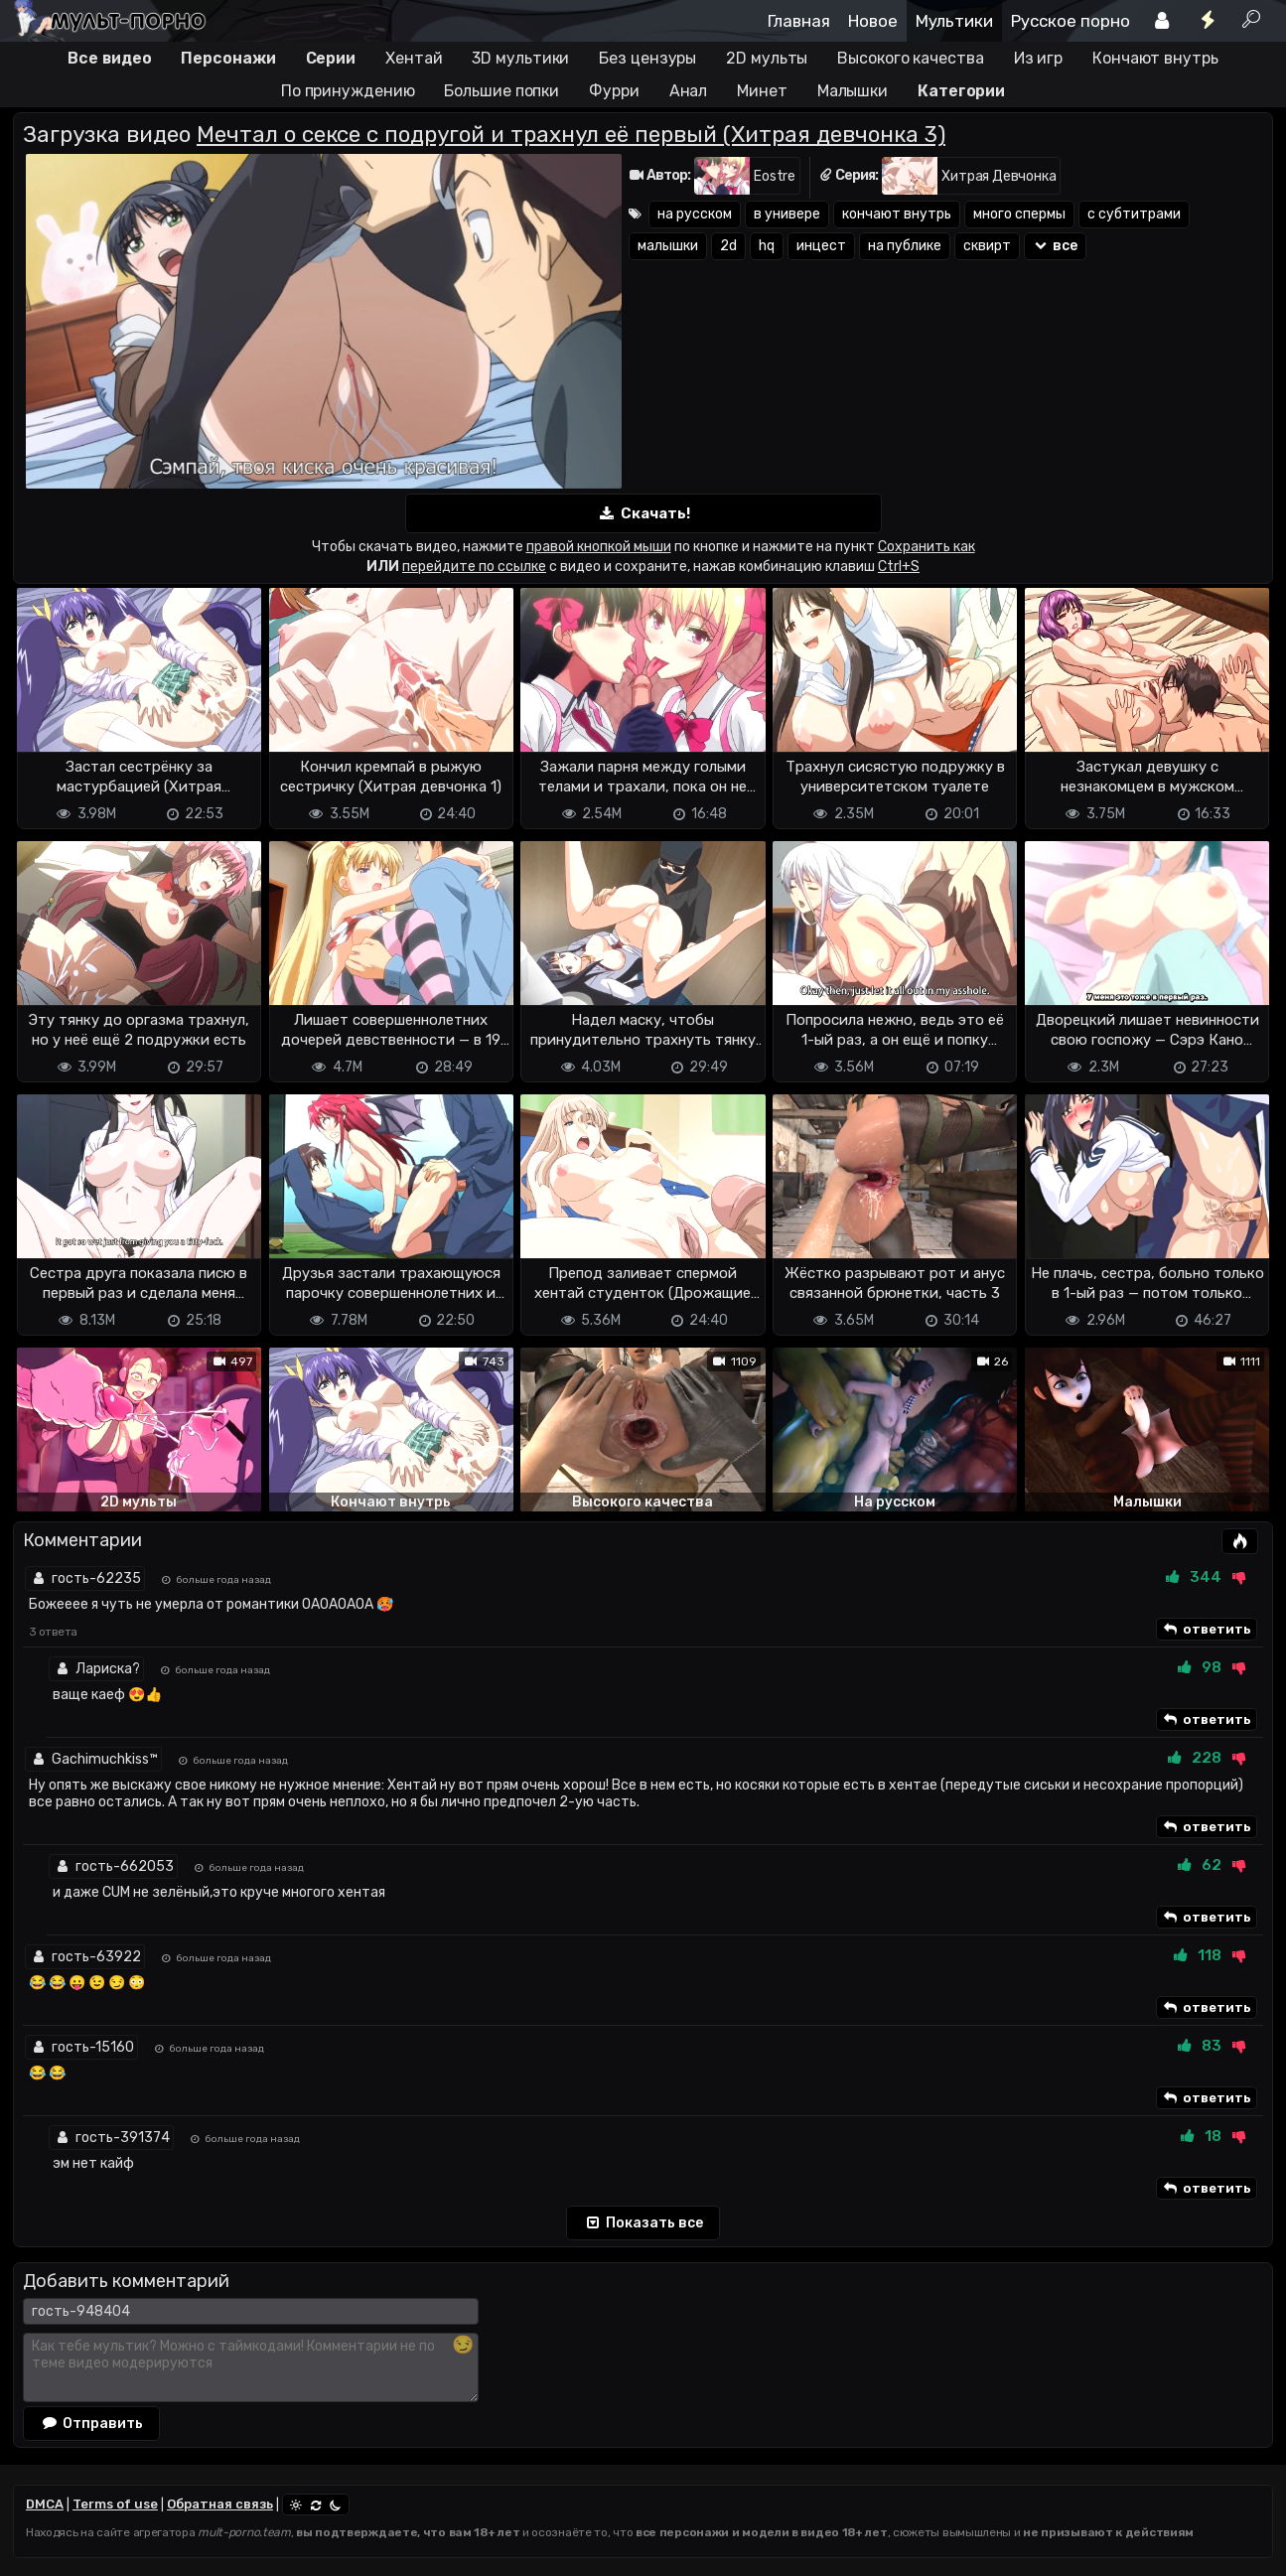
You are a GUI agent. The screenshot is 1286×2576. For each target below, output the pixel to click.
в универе (787, 214)
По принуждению (348, 90)
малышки (668, 245)
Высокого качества (910, 58)
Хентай (413, 58)
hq (767, 245)
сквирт (987, 245)
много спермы (1019, 214)
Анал (688, 90)
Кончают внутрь (1155, 58)
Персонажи (228, 58)
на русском (694, 214)
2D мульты (766, 58)
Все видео (109, 58)
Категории (961, 90)
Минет (762, 90)
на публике (904, 245)
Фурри (614, 90)
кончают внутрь (896, 214)
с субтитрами (1134, 214)
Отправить (91, 2423)
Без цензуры (647, 58)
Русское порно (1070, 21)
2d (728, 245)
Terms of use (115, 2504)
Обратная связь (220, 2504)
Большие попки (501, 90)
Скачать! (643, 513)
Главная (799, 21)
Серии (331, 58)
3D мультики (520, 58)
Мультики (954, 21)
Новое (873, 21)
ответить (1206, 1630)
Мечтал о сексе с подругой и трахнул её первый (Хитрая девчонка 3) (571, 134)
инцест (821, 245)
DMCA (45, 2504)
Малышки (852, 90)
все (1055, 245)
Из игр (1038, 58)
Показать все (643, 2223)
